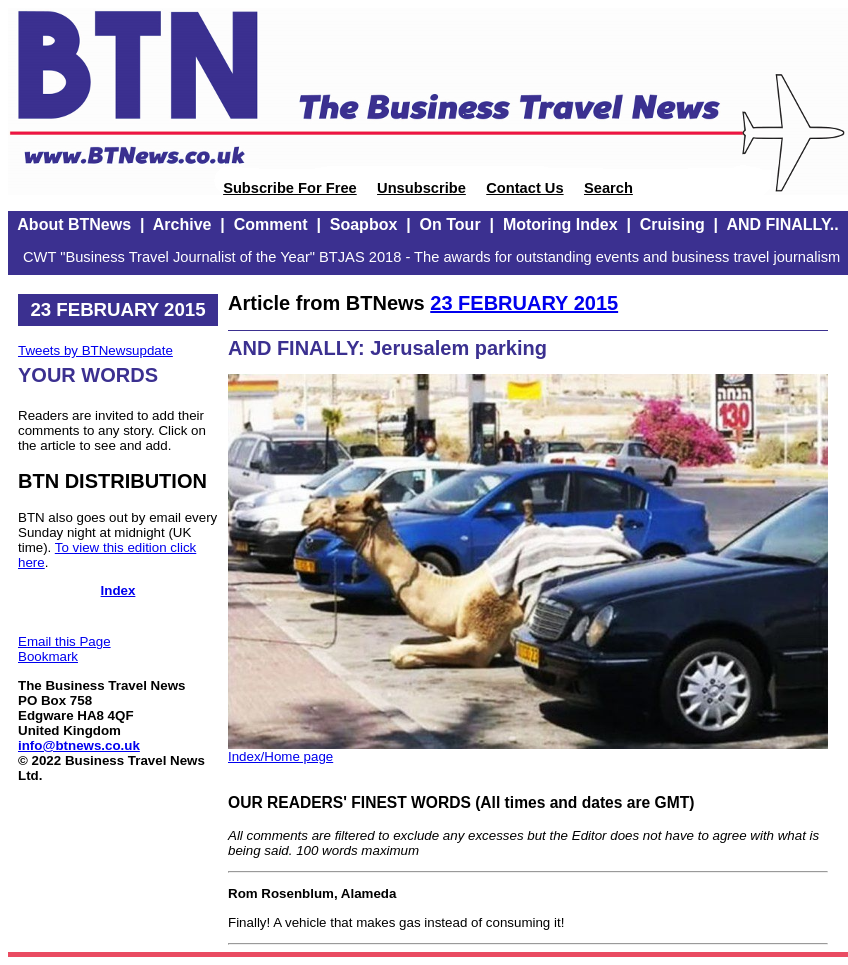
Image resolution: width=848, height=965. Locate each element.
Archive (182, 224)
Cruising (672, 224)
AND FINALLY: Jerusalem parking (387, 348)
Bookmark (48, 656)
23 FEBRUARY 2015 (524, 303)
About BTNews (74, 224)
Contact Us (524, 188)
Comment (271, 224)
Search (608, 188)
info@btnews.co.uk (79, 745)
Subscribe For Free (290, 188)
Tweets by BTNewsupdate (95, 350)
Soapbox (364, 224)
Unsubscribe (421, 188)
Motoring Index (560, 224)
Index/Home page (280, 756)
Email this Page (64, 641)
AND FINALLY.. (782, 224)
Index (118, 590)
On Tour (450, 224)
